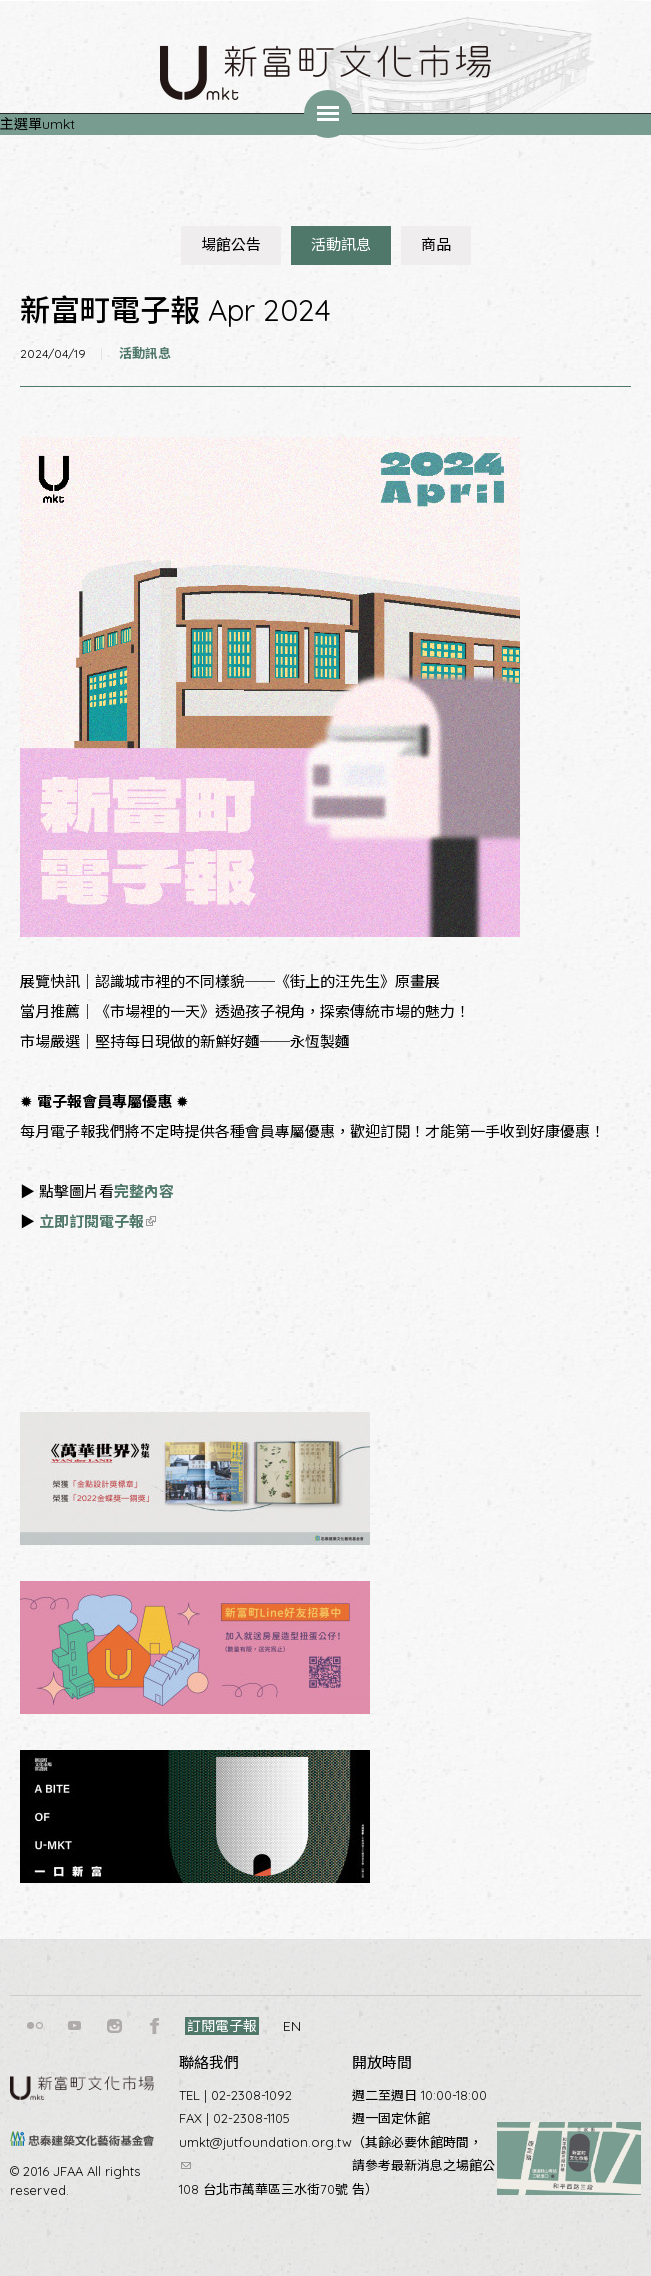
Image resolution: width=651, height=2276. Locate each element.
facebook (155, 2026)
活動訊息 (341, 244)
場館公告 (231, 244)
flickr (35, 2026)
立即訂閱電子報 (97, 1221)
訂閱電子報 (222, 2026)
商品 (436, 244)
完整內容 (144, 1191)
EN (292, 2026)
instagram (115, 2026)
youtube (75, 2026)
